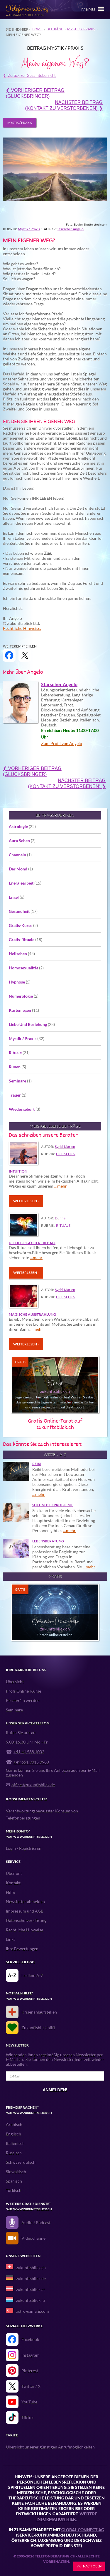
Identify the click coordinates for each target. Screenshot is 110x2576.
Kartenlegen (24, 1010)
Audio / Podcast (35, 2222)
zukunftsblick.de (31, 2278)
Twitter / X (30, 2386)
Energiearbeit (25, 882)
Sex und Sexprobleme (52, 1505)
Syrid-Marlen (65, 1146)
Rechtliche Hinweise (24, 1929)
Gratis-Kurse (23, 925)
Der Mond (21, 868)
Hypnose (20, 981)
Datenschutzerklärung (26, 1920)
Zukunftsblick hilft (38, 2027)
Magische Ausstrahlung (32, 1314)
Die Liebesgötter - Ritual (32, 1243)
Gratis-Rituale (25, 939)
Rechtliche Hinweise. (22, 628)
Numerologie (23, 996)
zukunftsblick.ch (31, 2267)
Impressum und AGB (24, 1910)
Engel (16, 897)
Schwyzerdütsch (20, 2162)
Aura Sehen (22, 840)
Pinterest (29, 2370)
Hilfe (10, 1892)
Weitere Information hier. (66, 2516)
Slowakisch (16, 2171)
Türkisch (13, 2190)
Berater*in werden (23, 1700)
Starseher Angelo (70, 229)
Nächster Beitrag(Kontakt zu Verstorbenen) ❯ (64, 105)
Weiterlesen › (26, 1201)
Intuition (18, 1171)
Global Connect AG (82, 2529)
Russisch (14, 2152)
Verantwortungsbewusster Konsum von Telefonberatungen (42, 1814)
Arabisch (14, 2124)
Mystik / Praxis (81, 29)
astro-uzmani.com (32, 2311)
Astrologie (22, 826)
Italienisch (15, 2143)
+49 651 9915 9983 (31, 1761)
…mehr (60, 1185)
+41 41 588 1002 (28, 1751)
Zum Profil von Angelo (61, 743)
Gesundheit (23, 911)
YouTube (29, 2401)
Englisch (13, 2133)
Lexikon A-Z (32, 1975)
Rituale (19, 1052)
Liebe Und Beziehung (32, 1024)
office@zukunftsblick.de (33, 1784)
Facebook (30, 2339)
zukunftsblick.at (30, 2289)
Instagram (30, 2355)
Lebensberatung (48, 1541)
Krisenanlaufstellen (39, 2011)
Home (37, 29)
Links (10, 1939)
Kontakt (13, 1882)
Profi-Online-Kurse (23, 1690)
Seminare (20, 1080)
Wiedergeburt (24, 1109)
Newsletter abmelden (25, 1901)
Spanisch (14, 2180)
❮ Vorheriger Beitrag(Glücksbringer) (35, 93)
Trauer (17, 1094)
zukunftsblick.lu (30, 2300)
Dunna (60, 1218)
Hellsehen (22, 953)
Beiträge (55, 29)
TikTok (27, 2417)
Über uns (14, 1873)
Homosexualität (26, 967)
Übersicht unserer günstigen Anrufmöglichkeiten (50, 2446)
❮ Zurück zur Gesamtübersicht (29, 75)
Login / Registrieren (23, 1848)
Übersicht (15, 1681)
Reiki (36, 1464)
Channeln (20, 854)
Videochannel (34, 2238)
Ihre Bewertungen (22, 1948)
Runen (17, 1066)
